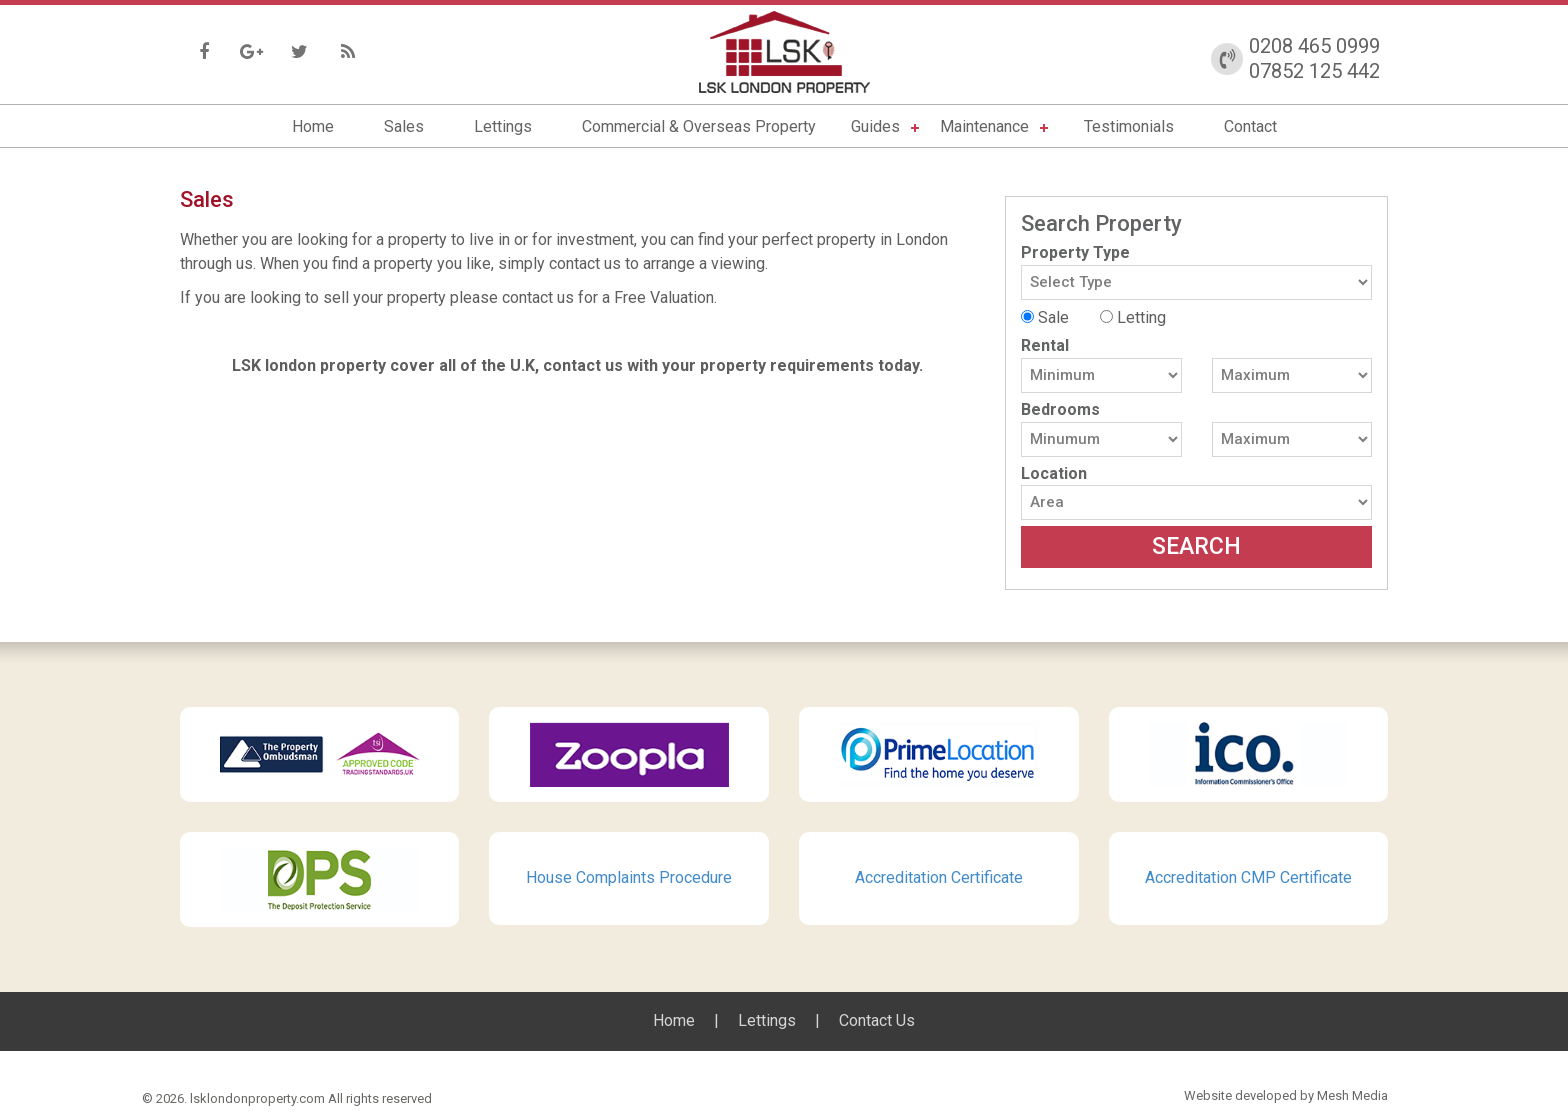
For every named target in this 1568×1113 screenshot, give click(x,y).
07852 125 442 (1314, 71)
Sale (1045, 317)
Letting (1133, 317)
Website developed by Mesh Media (1286, 1095)
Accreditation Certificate (939, 877)
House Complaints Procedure (629, 877)
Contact (1250, 126)
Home (313, 126)
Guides (875, 126)
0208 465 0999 (1314, 46)
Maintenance (984, 126)
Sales (404, 126)
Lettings (503, 126)
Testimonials (1129, 126)
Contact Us (877, 1020)
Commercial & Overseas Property (699, 126)
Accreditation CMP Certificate (1248, 877)
